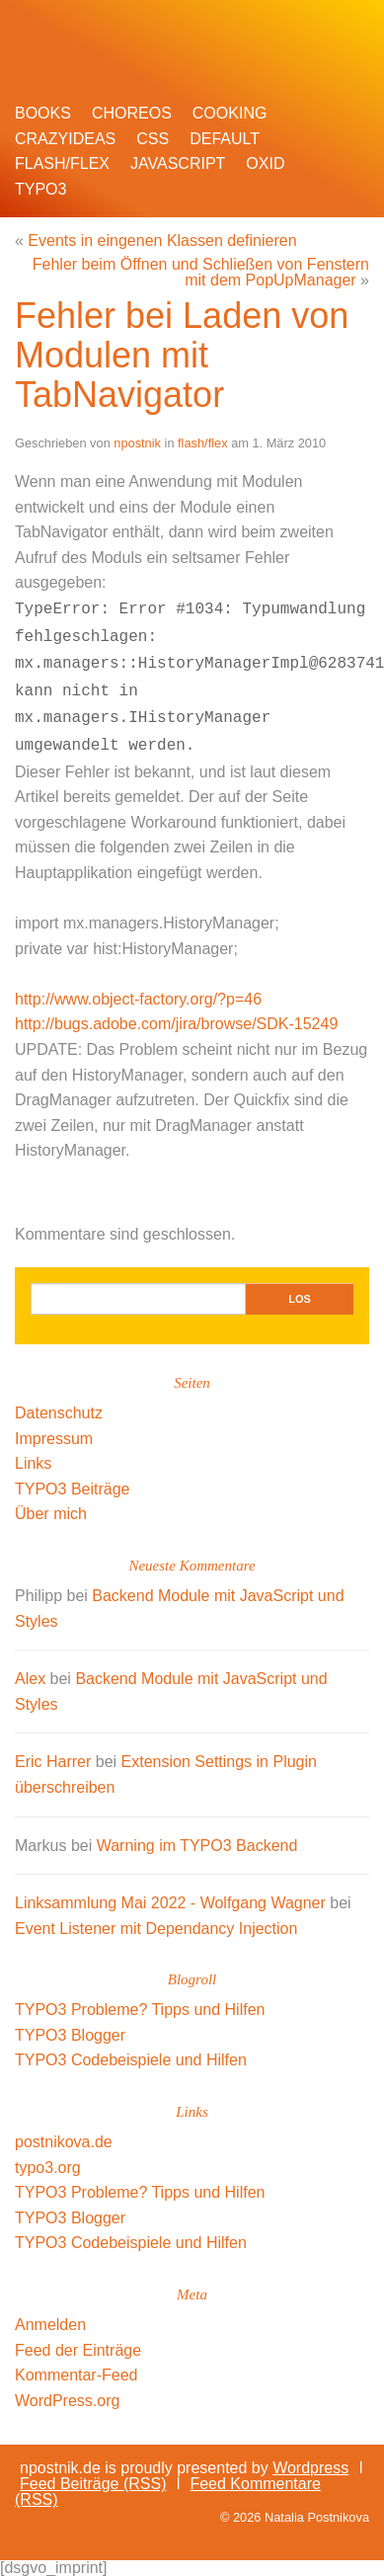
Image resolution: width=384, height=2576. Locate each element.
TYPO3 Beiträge (72, 1489)
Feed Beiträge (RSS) (93, 2483)
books (43, 113)
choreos (132, 113)
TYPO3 (40, 189)
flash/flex (62, 163)
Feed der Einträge (78, 2350)
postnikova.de (64, 2141)
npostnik (137, 443)
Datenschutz (59, 1413)
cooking (230, 113)
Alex (30, 1678)
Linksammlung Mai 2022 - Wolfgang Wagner (170, 1902)
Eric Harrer (53, 1761)
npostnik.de (168, 34)
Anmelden (50, 2324)
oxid (265, 163)
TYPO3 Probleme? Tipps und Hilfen (140, 2009)
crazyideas (65, 138)
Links (33, 1463)
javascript (177, 163)
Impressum (54, 1438)
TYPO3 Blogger (70, 2035)
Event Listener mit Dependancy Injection (156, 1928)
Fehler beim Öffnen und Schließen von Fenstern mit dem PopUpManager (201, 272)
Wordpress (310, 2467)
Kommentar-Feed (76, 2375)
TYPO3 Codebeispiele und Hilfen (131, 2060)
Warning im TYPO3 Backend (197, 1845)
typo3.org (48, 2167)
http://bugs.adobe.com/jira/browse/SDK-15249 (176, 1023)
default (225, 138)
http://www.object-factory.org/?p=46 (138, 999)
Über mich (51, 1513)
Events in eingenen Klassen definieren (162, 240)
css (152, 138)
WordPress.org (67, 2400)
